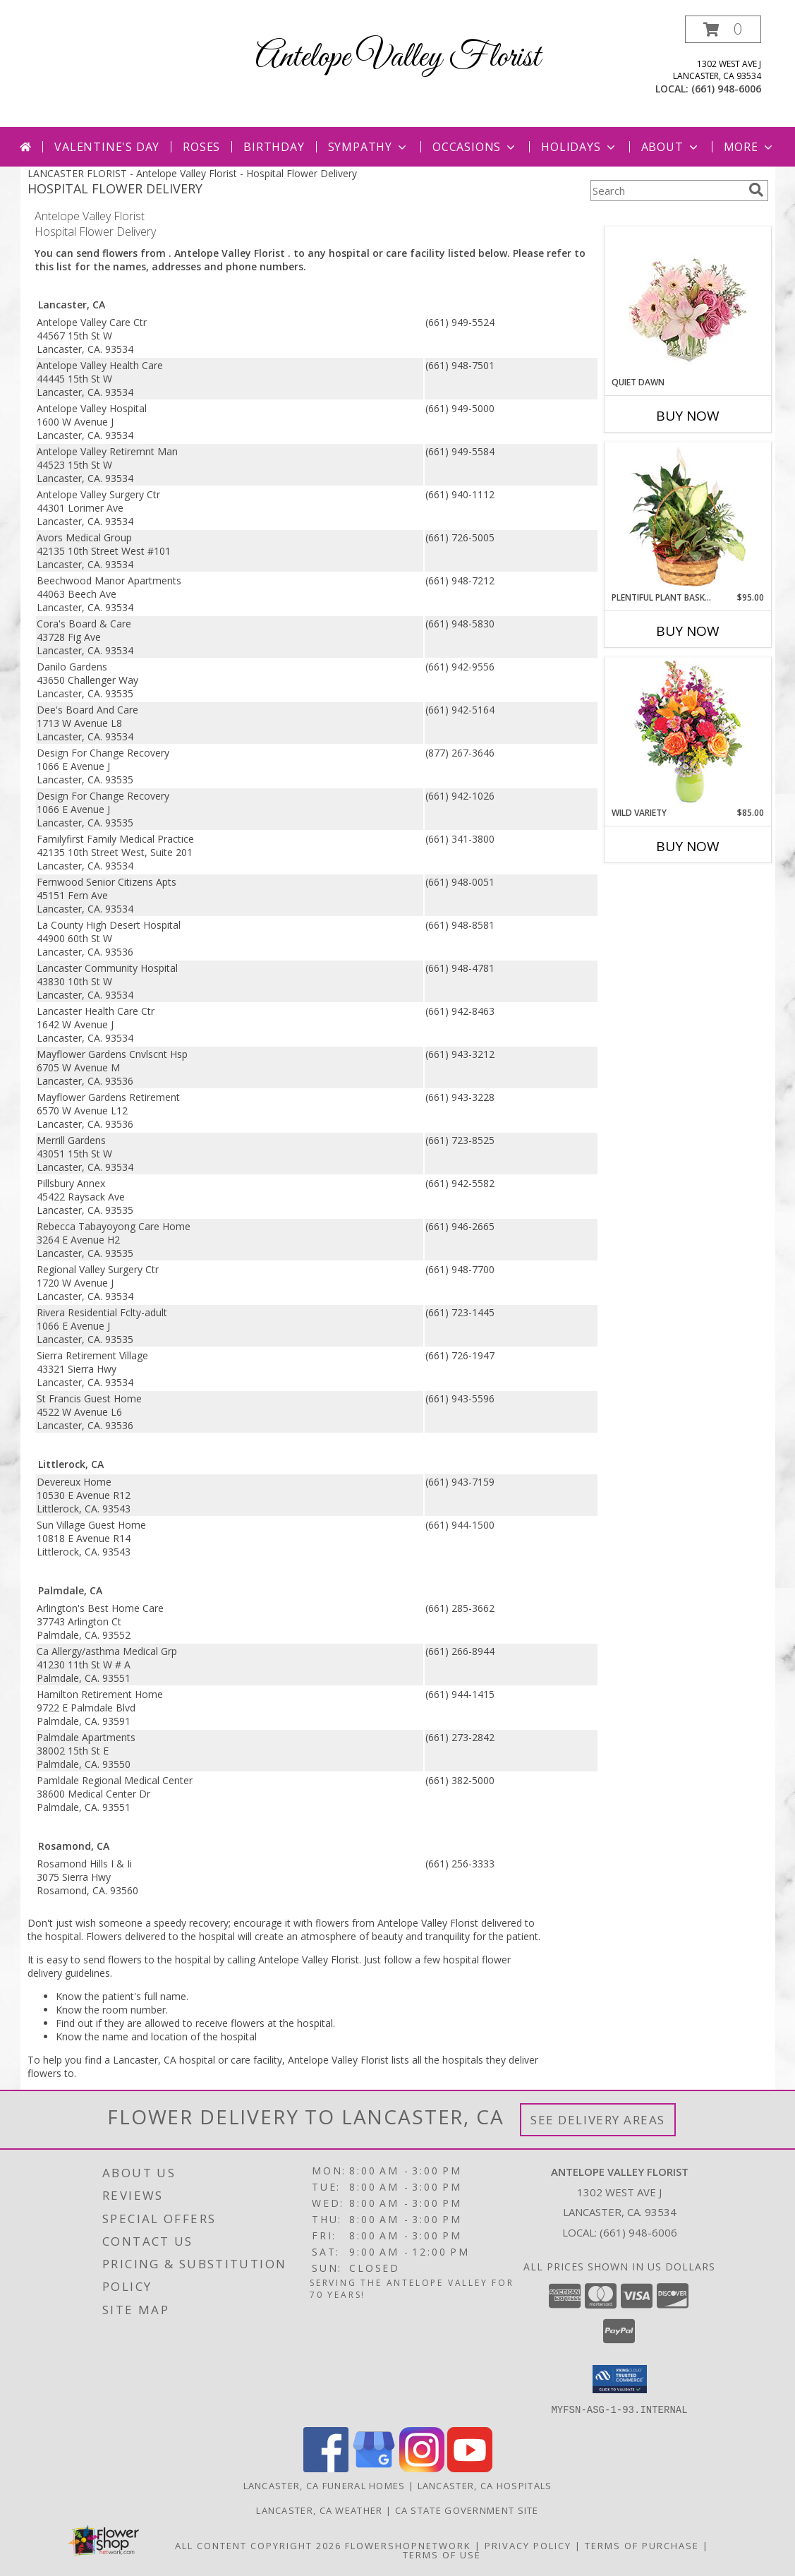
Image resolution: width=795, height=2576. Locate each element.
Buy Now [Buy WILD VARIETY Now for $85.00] (688, 846)
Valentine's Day (106, 147)
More (749, 147)
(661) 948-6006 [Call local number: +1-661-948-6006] (726, 88)
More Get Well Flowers (666, 216)
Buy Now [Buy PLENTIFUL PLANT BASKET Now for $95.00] (688, 631)
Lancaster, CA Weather (319, 2509)
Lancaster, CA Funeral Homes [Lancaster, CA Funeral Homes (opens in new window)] (324, 2485)
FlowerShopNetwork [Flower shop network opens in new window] (408, 2545)
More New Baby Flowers (667, 885)
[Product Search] (666, 190)
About (670, 147)
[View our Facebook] (325, 2467)
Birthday (273, 147)
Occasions (475, 147)
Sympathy (368, 147)
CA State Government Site (467, 2509)
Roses (201, 147)
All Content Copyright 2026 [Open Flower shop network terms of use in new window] (258, 2545)
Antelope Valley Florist (397, 57)
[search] (756, 190)
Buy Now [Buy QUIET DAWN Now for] (688, 416)
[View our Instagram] (421, 2467)
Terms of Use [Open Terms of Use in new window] (442, 2554)
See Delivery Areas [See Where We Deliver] (597, 2120)
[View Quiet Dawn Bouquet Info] (687, 301)
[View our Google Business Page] (373, 2467)
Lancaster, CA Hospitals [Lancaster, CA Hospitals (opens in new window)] (485, 2485)
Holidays (579, 147)
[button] (723, 29)
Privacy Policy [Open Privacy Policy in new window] (528, 2545)
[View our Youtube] (469, 2467)
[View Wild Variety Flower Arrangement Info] (687, 732)
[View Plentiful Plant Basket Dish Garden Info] (687, 517)
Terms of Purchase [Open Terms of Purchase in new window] (642, 2545)
